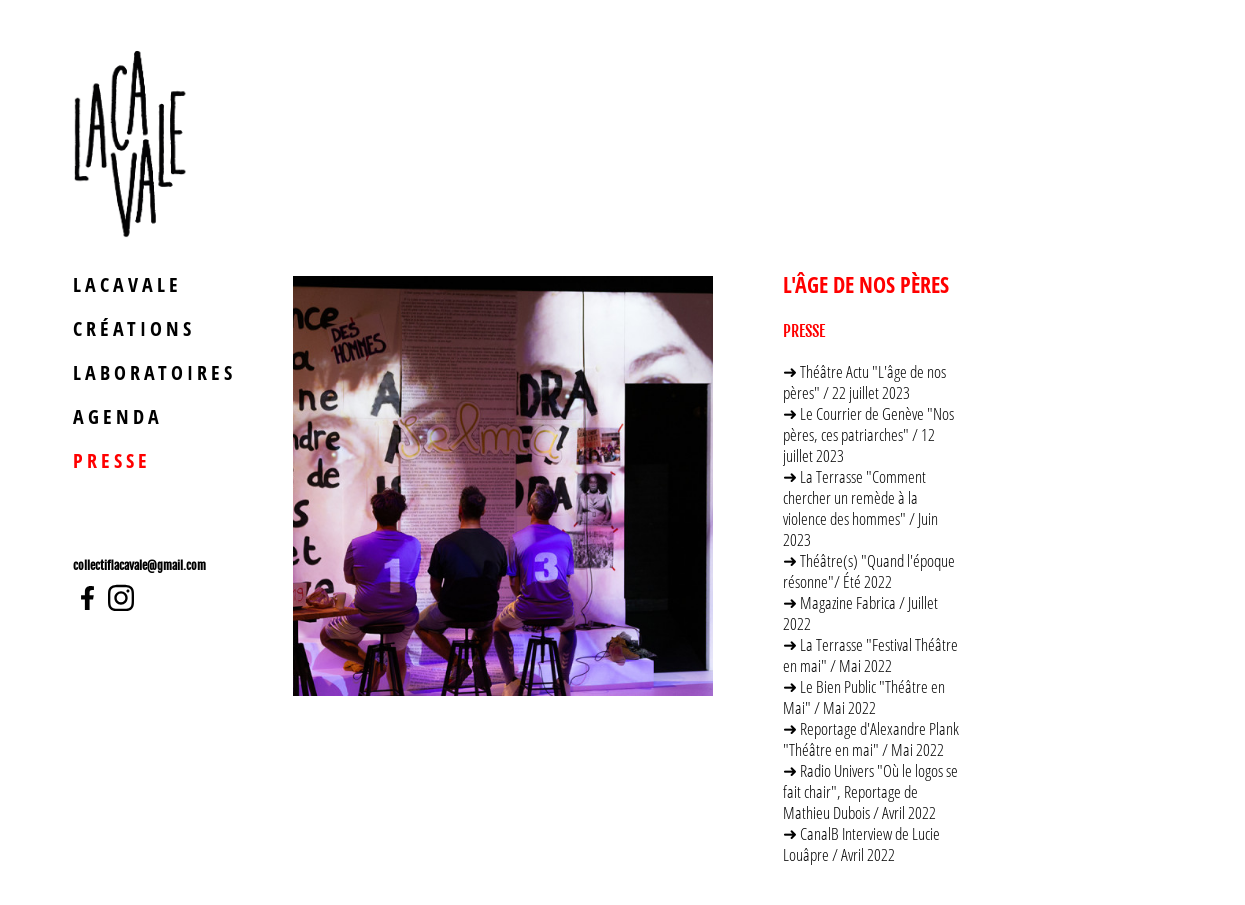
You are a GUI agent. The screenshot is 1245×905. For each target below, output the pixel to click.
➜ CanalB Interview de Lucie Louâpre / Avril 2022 (861, 844)
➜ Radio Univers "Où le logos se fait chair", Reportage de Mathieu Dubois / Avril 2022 (870, 791)
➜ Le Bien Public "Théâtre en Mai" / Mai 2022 (864, 697)
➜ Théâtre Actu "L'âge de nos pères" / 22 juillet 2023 (864, 382)
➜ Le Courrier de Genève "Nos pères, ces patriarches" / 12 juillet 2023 (868, 434)
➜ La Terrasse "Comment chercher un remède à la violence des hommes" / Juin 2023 (860, 508)
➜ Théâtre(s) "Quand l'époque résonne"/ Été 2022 (869, 571)
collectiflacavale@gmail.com (139, 565)
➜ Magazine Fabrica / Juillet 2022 (860, 613)
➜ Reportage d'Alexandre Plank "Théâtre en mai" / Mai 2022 (871, 739)
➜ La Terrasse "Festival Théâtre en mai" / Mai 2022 (870, 655)
